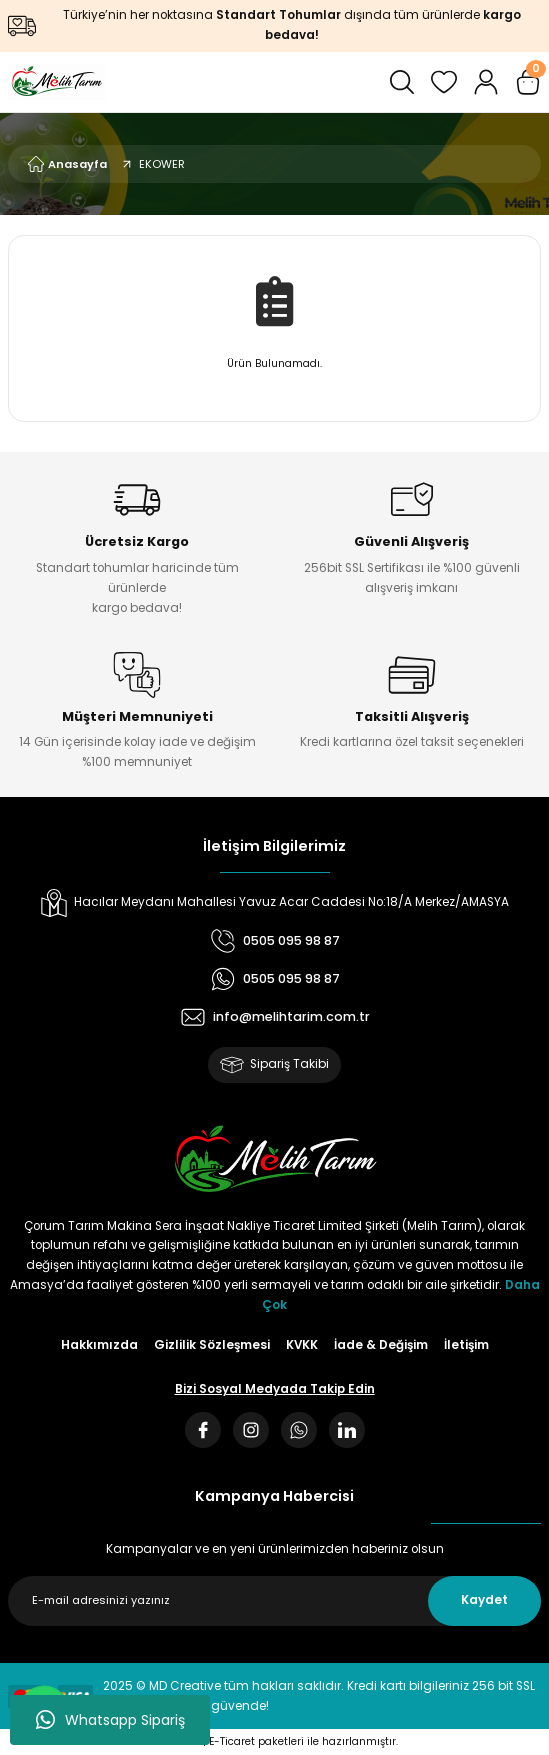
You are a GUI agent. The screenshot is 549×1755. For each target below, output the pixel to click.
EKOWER (162, 164)
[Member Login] (486, 82)
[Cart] (528, 82)
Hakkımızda (99, 1345)
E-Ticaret (232, 1741)
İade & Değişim (381, 1345)
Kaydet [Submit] (484, 1600)
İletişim (466, 1345)
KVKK (302, 1345)
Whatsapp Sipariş (110, 1720)
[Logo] (57, 82)
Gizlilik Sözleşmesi (212, 1345)
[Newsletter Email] (274, 1601)
